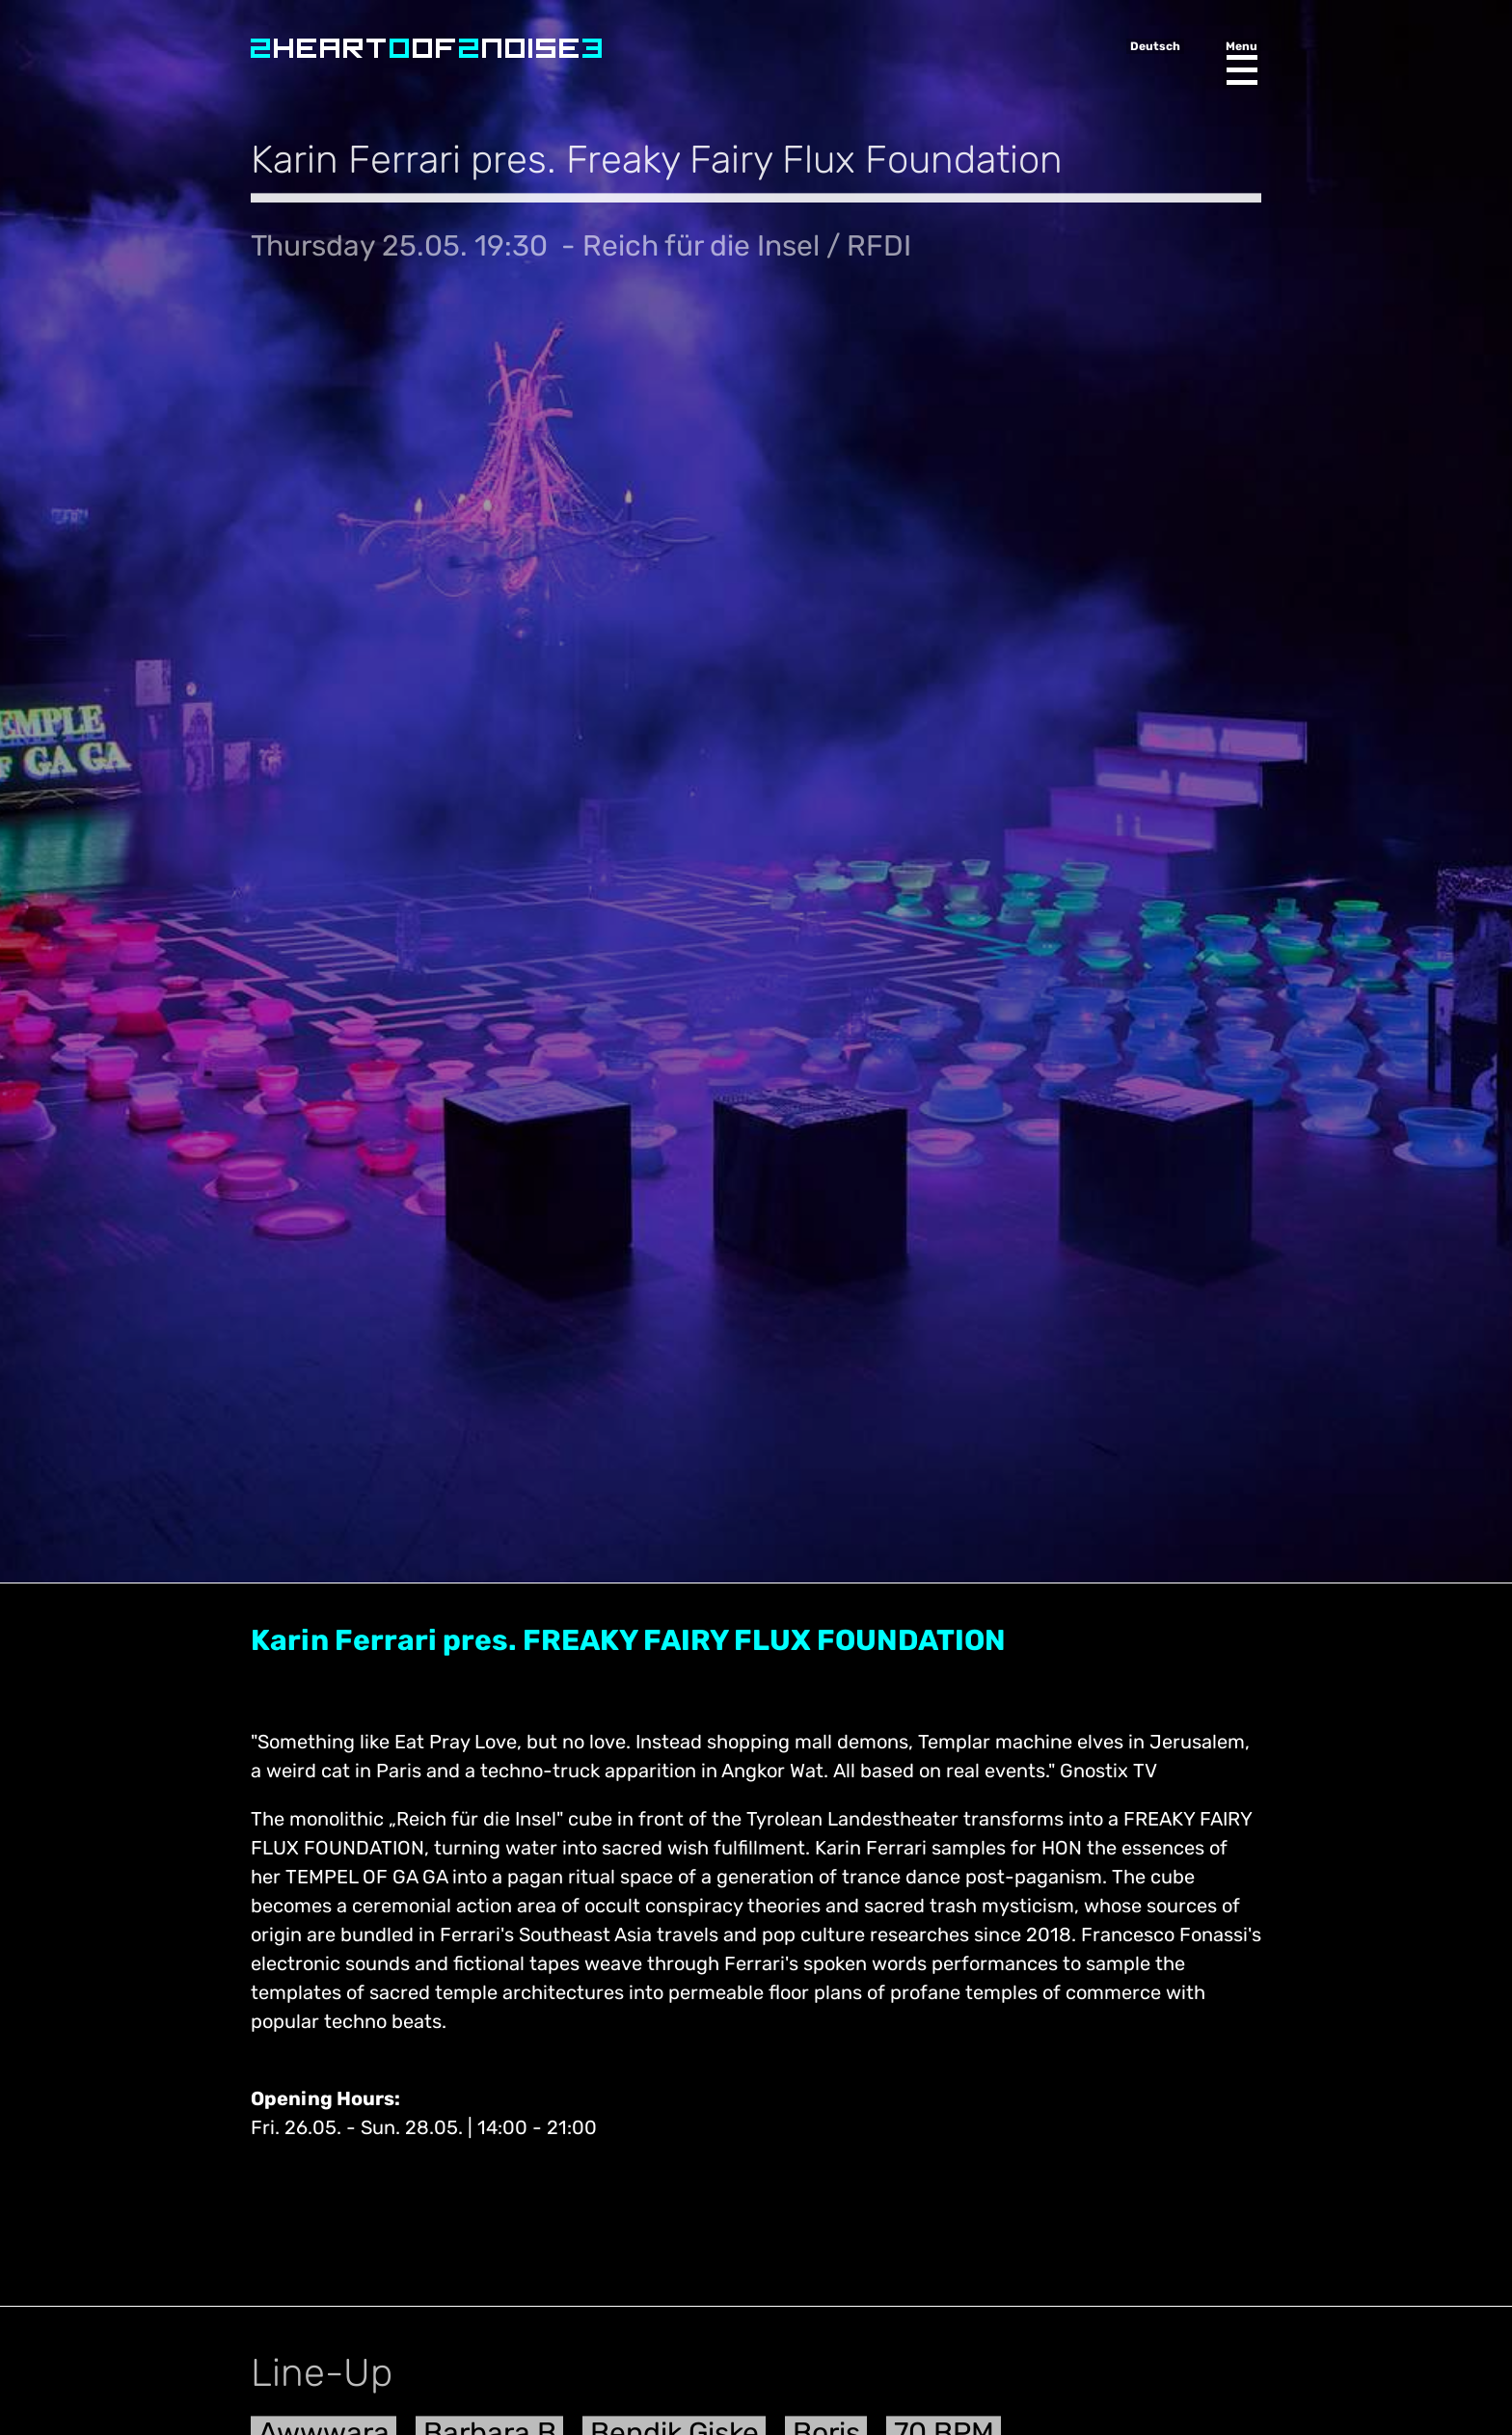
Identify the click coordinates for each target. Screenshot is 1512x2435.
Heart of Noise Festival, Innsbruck (426, 48)
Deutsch (1155, 46)
